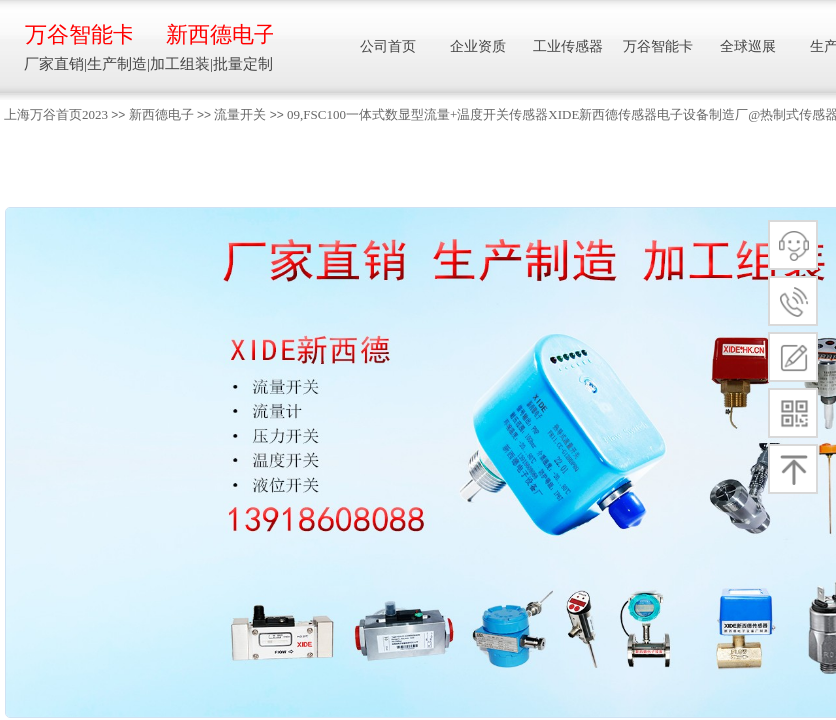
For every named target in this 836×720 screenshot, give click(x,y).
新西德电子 (161, 114)
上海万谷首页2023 (56, 114)
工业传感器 (568, 46)
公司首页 (388, 46)
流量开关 (240, 114)
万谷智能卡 (78, 34)
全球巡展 (748, 46)
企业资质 (478, 46)
